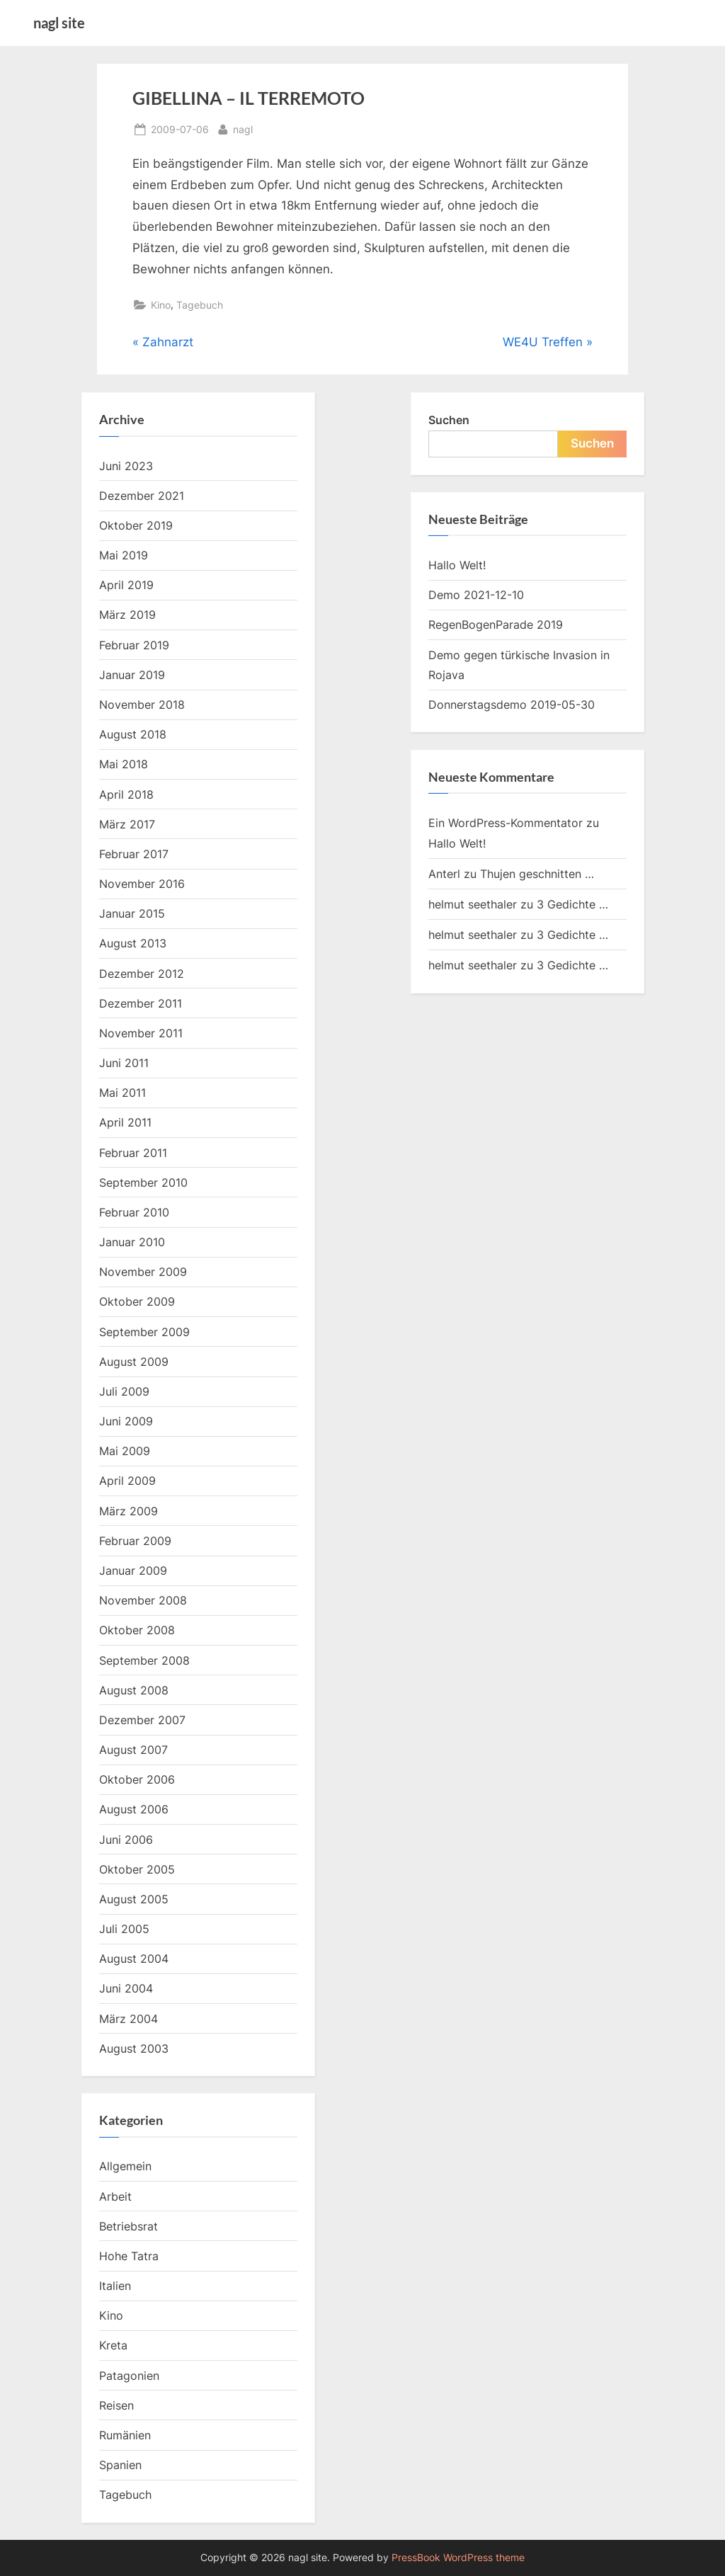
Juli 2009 (124, 1391)
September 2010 (143, 1182)
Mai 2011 (122, 1092)
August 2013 (132, 943)
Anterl (444, 874)
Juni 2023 (126, 466)
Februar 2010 (134, 1212)
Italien (115, 2286)
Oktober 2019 (136, 525)
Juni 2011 (124, 1063)
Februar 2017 (134, 854)
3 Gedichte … (572, 904)
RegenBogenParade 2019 (495, 624)
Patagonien (129, 2376)
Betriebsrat (128, 2226)
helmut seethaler (472, 904)
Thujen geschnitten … (537, 874)
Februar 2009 (135, 1541)
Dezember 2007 (142, 1720)
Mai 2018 (123, 764)
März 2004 (128, 2019)
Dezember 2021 (141, 496)
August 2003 (134, 2048)
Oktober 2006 (137, 1779)
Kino (161, 305)
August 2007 (133, 1750)
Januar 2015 (132, 913)
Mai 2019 (123, 555)
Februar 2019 (134, 645)
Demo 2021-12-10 (476, 595)
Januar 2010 (132, 1242)
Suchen (448, 420)
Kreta (113, 2345)
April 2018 (126, 794)
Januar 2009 (133, 1570)
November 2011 (141, 1033)
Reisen (116, 2405)
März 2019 (127, 615)
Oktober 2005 (137, 1869)
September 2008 (144, 1660)
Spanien (120, 2465)
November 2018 (142, 704)
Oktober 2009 (137, 1301)
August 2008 (134, 1690)
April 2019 (126, 585)
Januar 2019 (132, 675)
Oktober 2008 (137, 1630)
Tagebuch (199, 305)
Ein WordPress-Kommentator (505, 823)
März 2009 (128, 1511)
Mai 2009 (124, 1451)
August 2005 (134, 1899)
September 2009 (144, 1332)
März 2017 (127, 824)
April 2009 (127, 1481)
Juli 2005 (124, 1929)
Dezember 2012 (141, 974)
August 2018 (132, 734)
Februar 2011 (133, 1153)
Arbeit (115, 2196)
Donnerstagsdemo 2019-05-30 (511, 704)
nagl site (59, 22)
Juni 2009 (126, 1421)
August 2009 (134, 1362)
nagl (243, 127)
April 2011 (125, 1122)
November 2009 (143, 1272)
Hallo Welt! (457, 565)
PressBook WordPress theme (458, 2557)
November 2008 (143, 1600)
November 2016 (142, 884)
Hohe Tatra (129, 2256)
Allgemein (125, 2166)
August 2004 (134, 1958)
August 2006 (134, 1809)
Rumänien (125, 2435)
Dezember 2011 (140, 1003)
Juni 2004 (126, 1988)
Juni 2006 (126, 1840)
